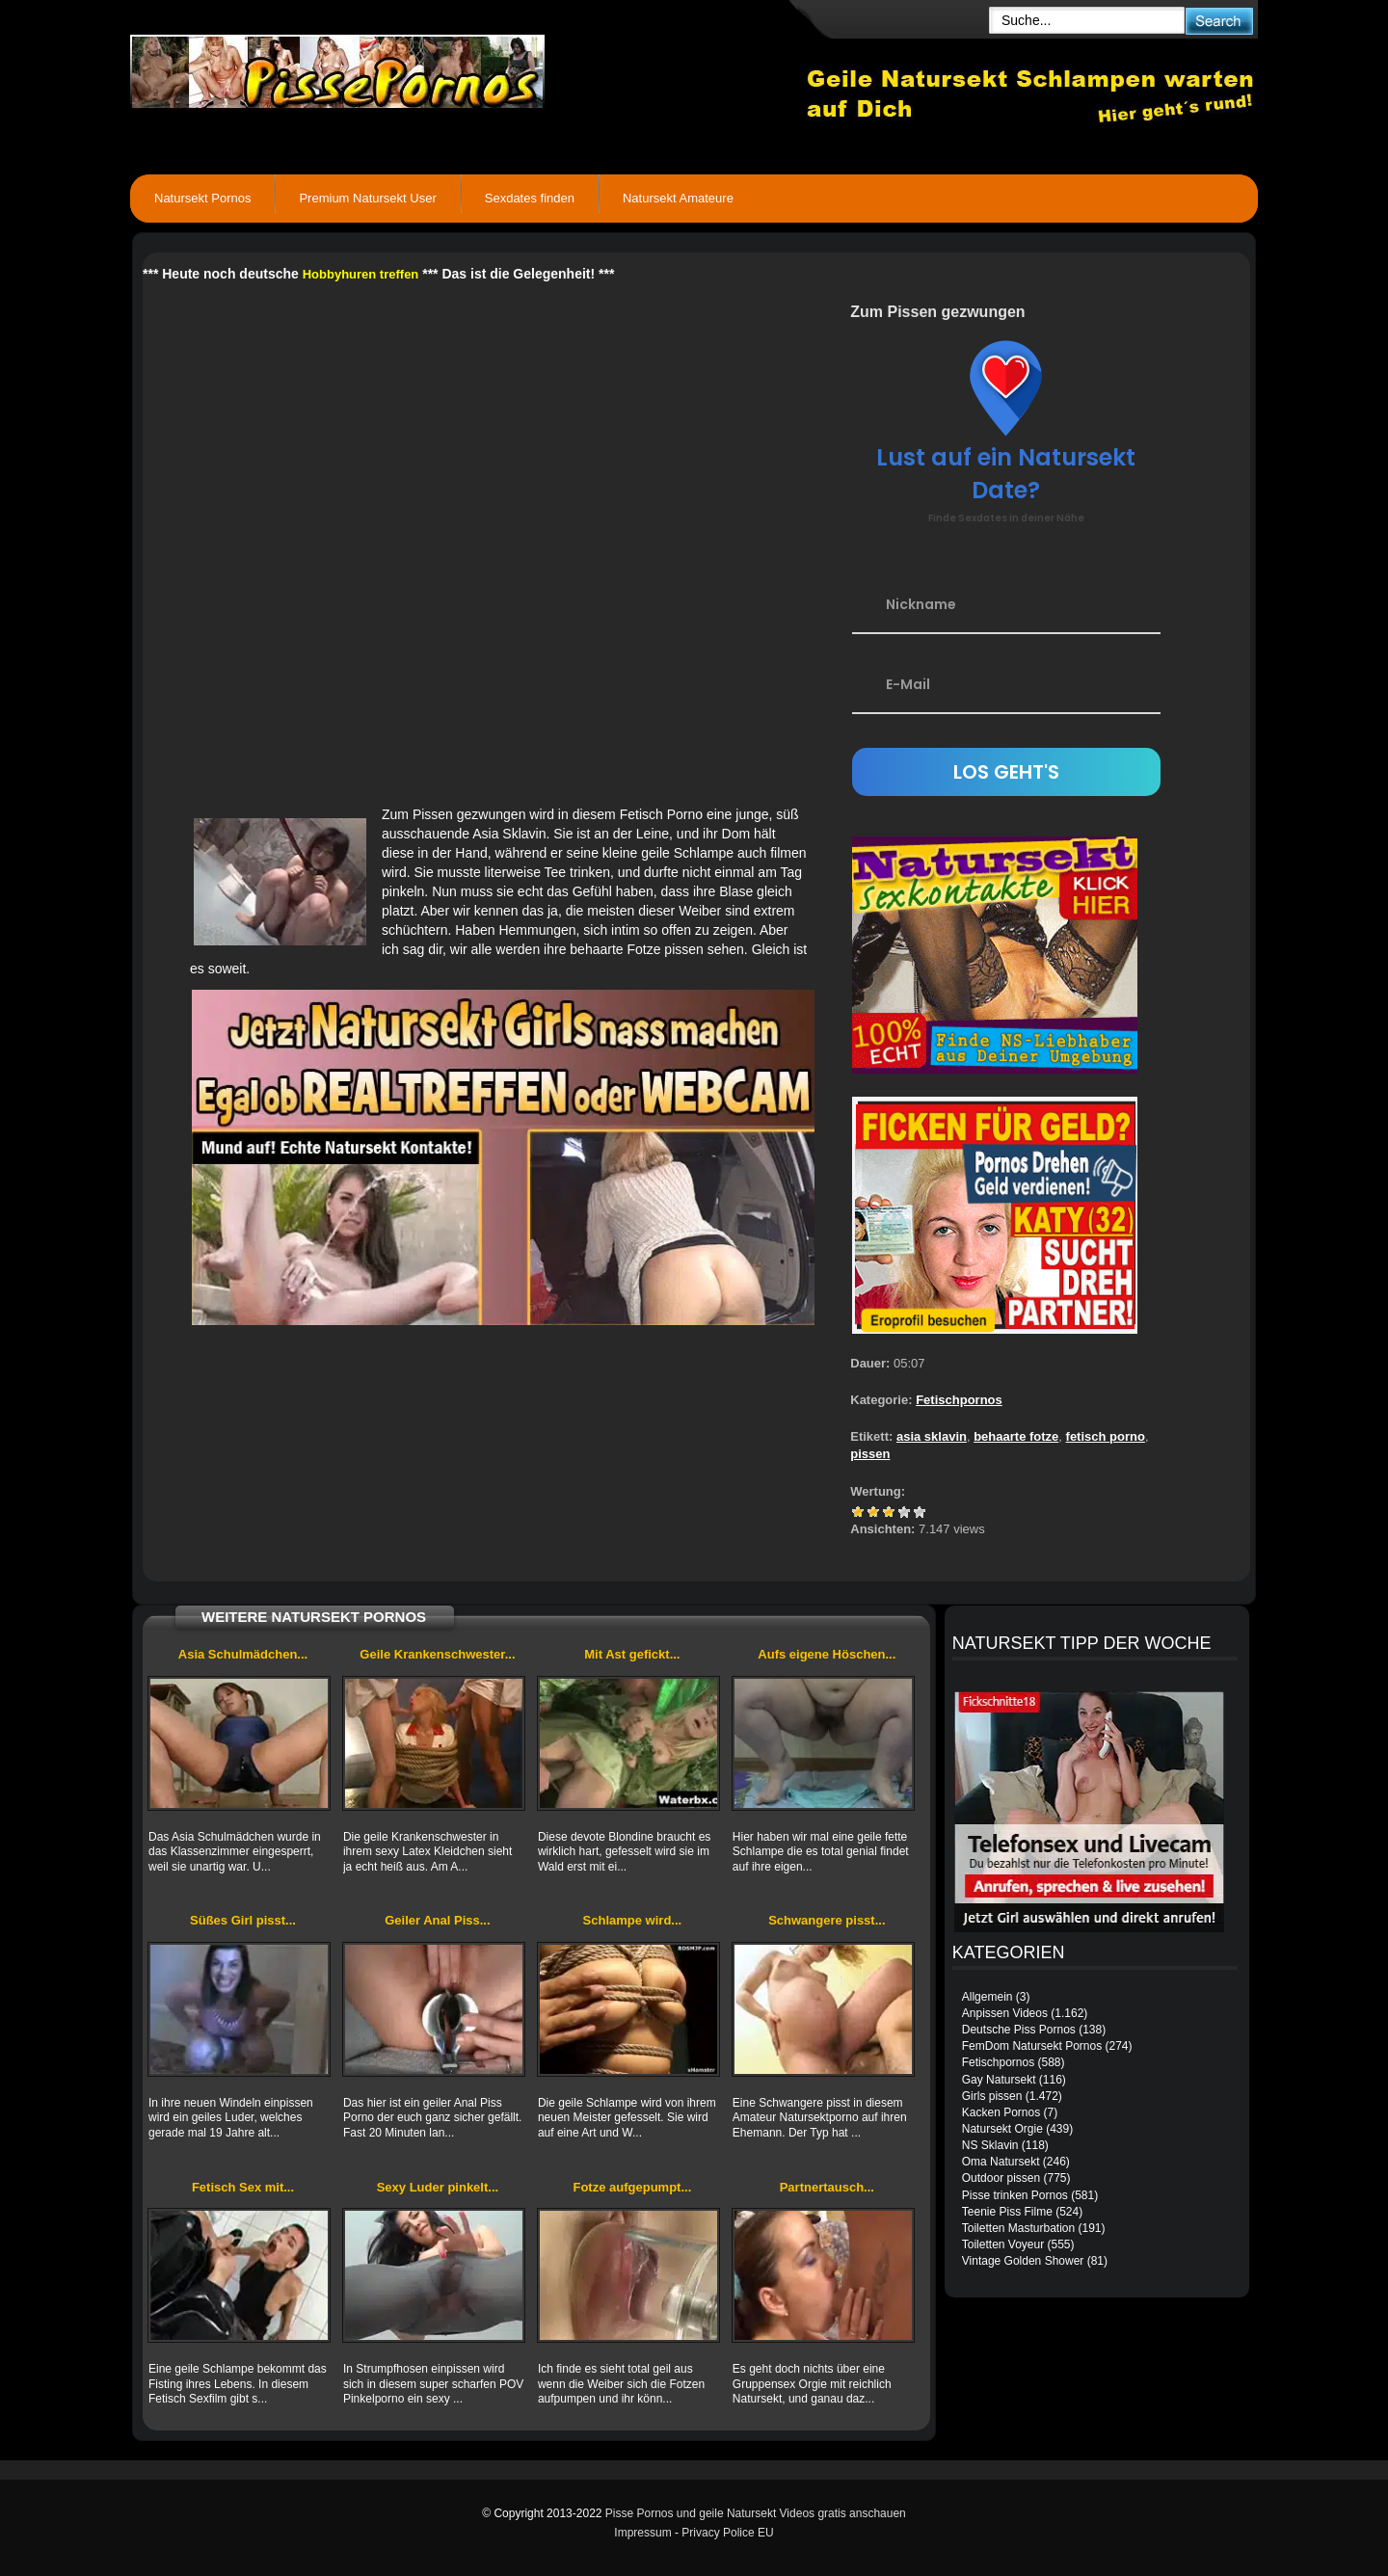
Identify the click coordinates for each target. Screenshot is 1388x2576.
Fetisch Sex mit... (243, 2187)
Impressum (642, 2532)
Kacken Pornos (1001, 2112)
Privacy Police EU (727, 2532)
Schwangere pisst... (826, 1920)
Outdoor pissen (1001, 2178)
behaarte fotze (1016, 1436)
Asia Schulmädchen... (242, 1654)
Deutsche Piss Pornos (1019, 2029)
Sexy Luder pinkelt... (437, 2187)
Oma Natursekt (1001, 2161)
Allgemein (987, 1997)
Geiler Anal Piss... (437, 1920)
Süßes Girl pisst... (243, 1920)
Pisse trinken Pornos (1015, 2195)
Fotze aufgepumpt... (632, 2187)
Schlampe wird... (632, 1920)
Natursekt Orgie (1002, 2129)
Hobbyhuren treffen (361, 274)
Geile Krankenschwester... (437, 1654)
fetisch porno (1105, 1436)
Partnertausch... (827, 2187)
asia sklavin (931, 1436)
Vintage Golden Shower (1023, 2261)
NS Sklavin (990, 2145)
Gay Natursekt (999, 2079)
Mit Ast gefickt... (632, 1654)
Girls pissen (992, 2096)
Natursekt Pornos (202, 198)
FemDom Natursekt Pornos (1032, 2046)
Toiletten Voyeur (1003, 2244)
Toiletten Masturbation (1018, 2228)
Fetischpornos (959, 1400)
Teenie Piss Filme (1007, 2211)
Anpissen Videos (1005, 2013)
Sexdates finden (529, 198)
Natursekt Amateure (678, 198)
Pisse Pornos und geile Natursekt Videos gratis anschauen (755, 2513)
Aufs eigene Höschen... (826, 1654)
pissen (870, 1454)
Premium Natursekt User (367, 198)
